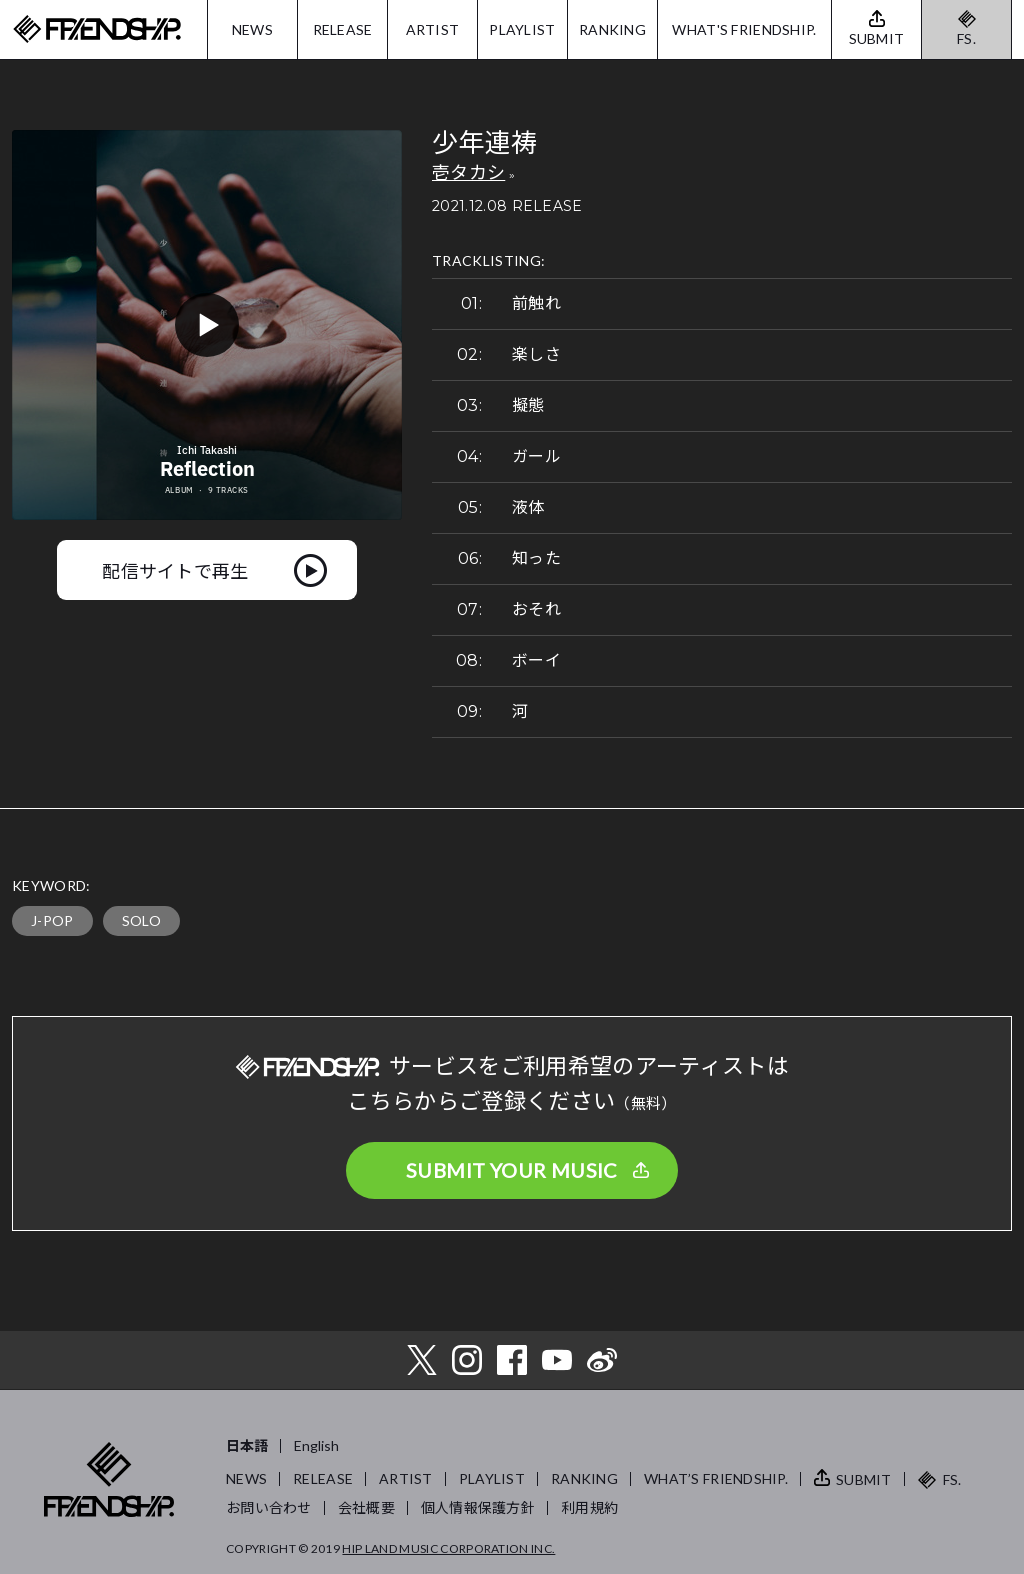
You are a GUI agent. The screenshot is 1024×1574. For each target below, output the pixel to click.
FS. (966, 38)
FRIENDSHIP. (97, 29)
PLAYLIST (522, 29)
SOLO (141, 920)
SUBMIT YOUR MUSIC (512, 1170)
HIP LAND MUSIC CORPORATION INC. (448, 1548)
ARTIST (433, 29)
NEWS (252, 29)
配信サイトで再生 (175, 570)
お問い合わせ (269, 1507)
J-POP (52, 920)
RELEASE (343, 29)
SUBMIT (864, 1479)
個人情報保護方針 (478, 1507)
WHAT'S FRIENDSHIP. (744, 29)
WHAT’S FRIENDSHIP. (716, 1478)
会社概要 (366, 1507)
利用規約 (589, 1507)
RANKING (612, 29)
